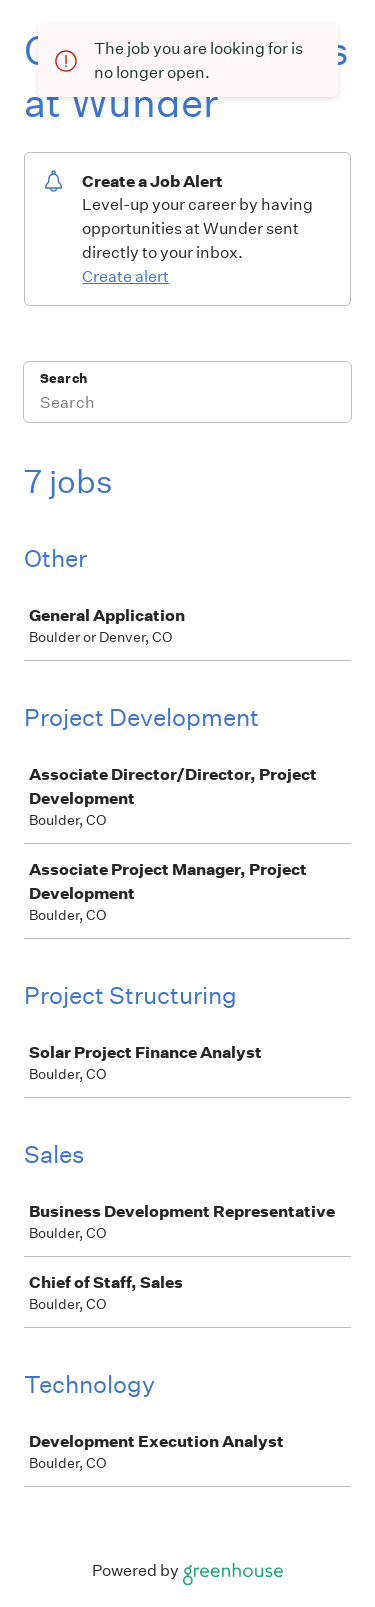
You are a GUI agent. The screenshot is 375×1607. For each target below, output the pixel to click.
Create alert (125, 276)
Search (63, 378)
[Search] (187, 405)
